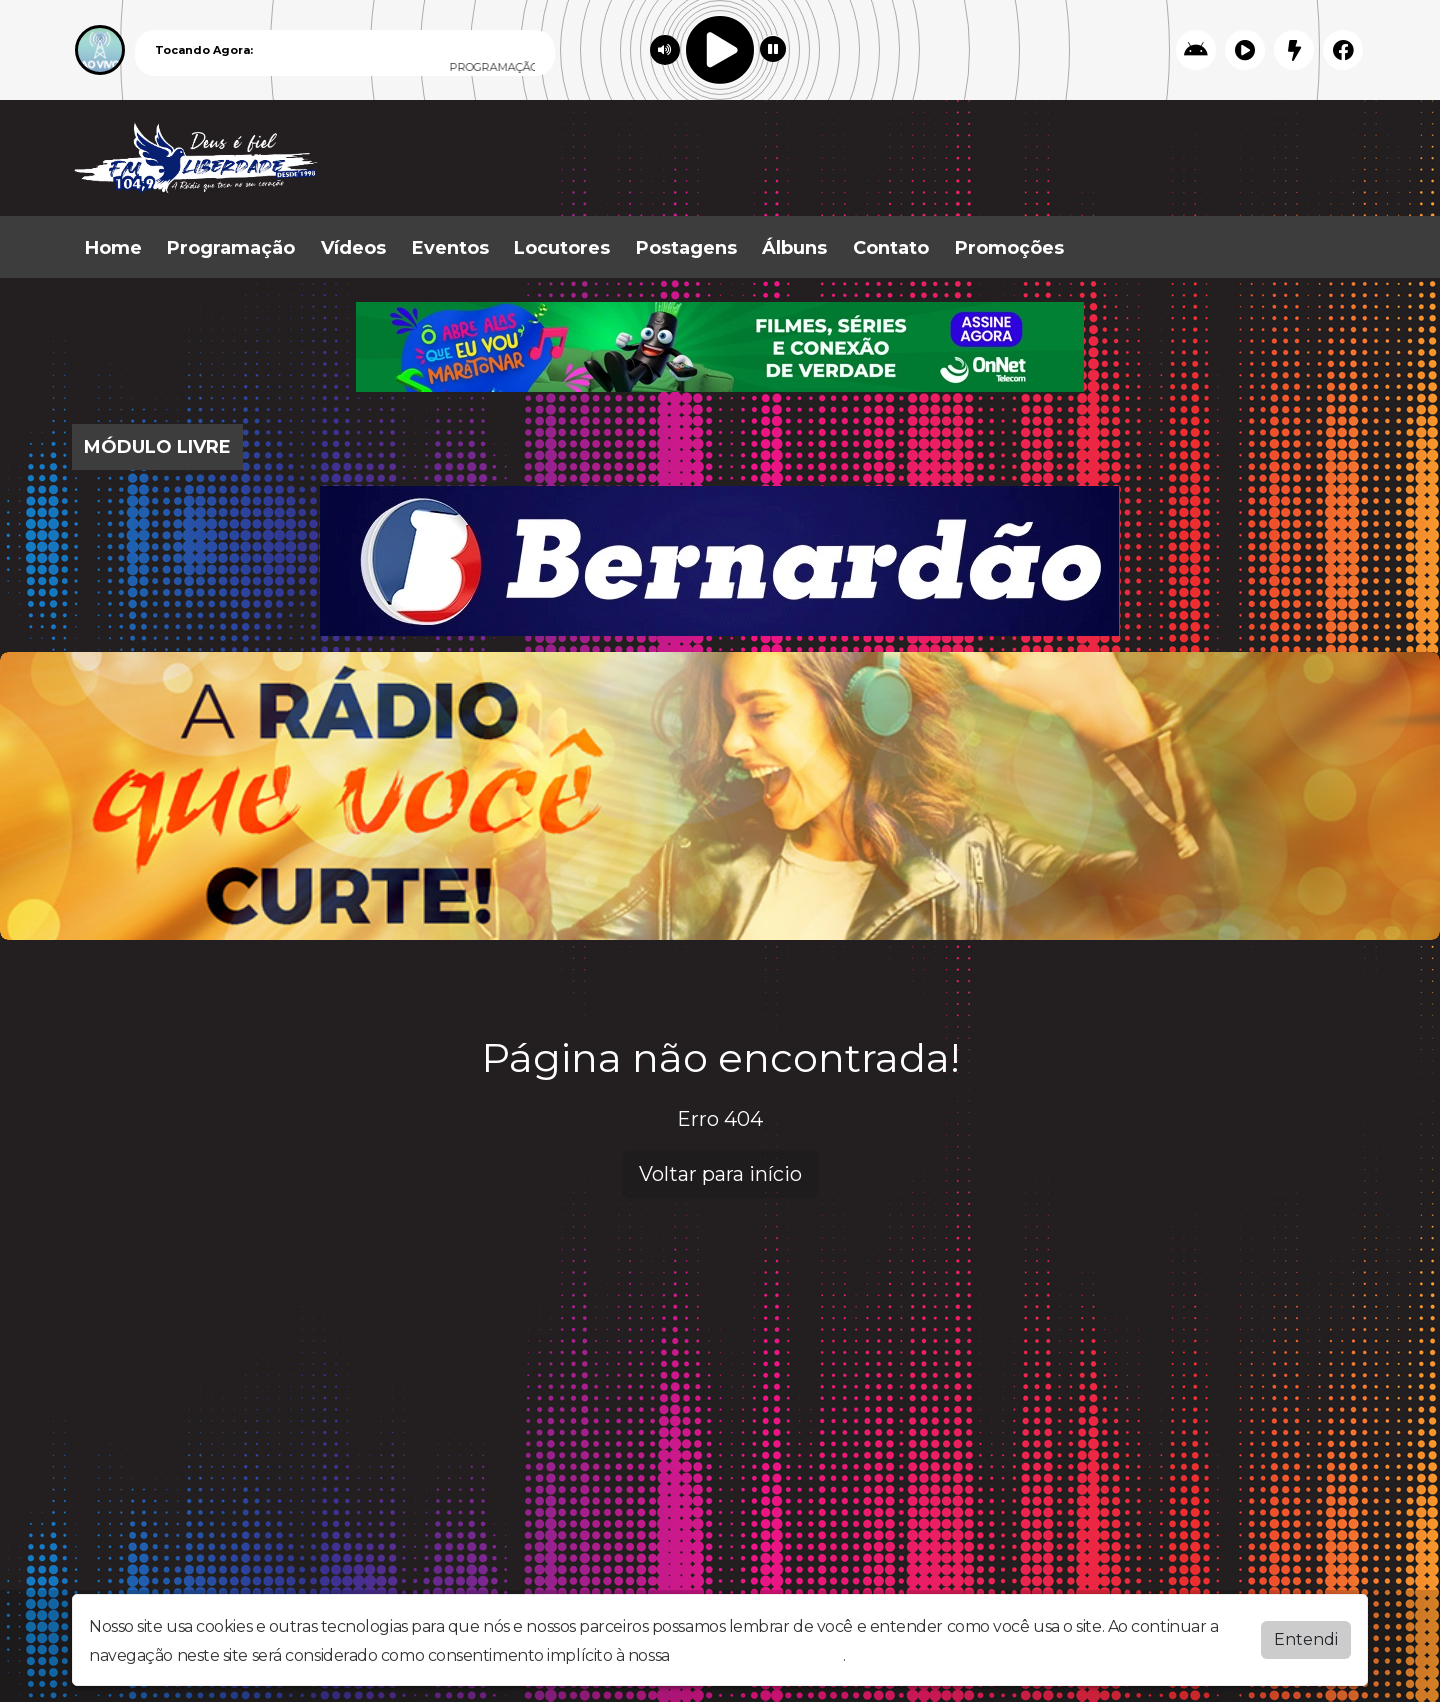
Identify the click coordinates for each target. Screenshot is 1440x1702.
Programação (231, 248)
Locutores (562, 248)
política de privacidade (758, 1655)
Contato (891, 248)
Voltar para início (720, 1174)
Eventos (450, 248)
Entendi (1306, 1639)
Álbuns (794, 248)
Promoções (1009, 248)
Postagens (686, 248)
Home (113, 248)
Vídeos (353, 248)
